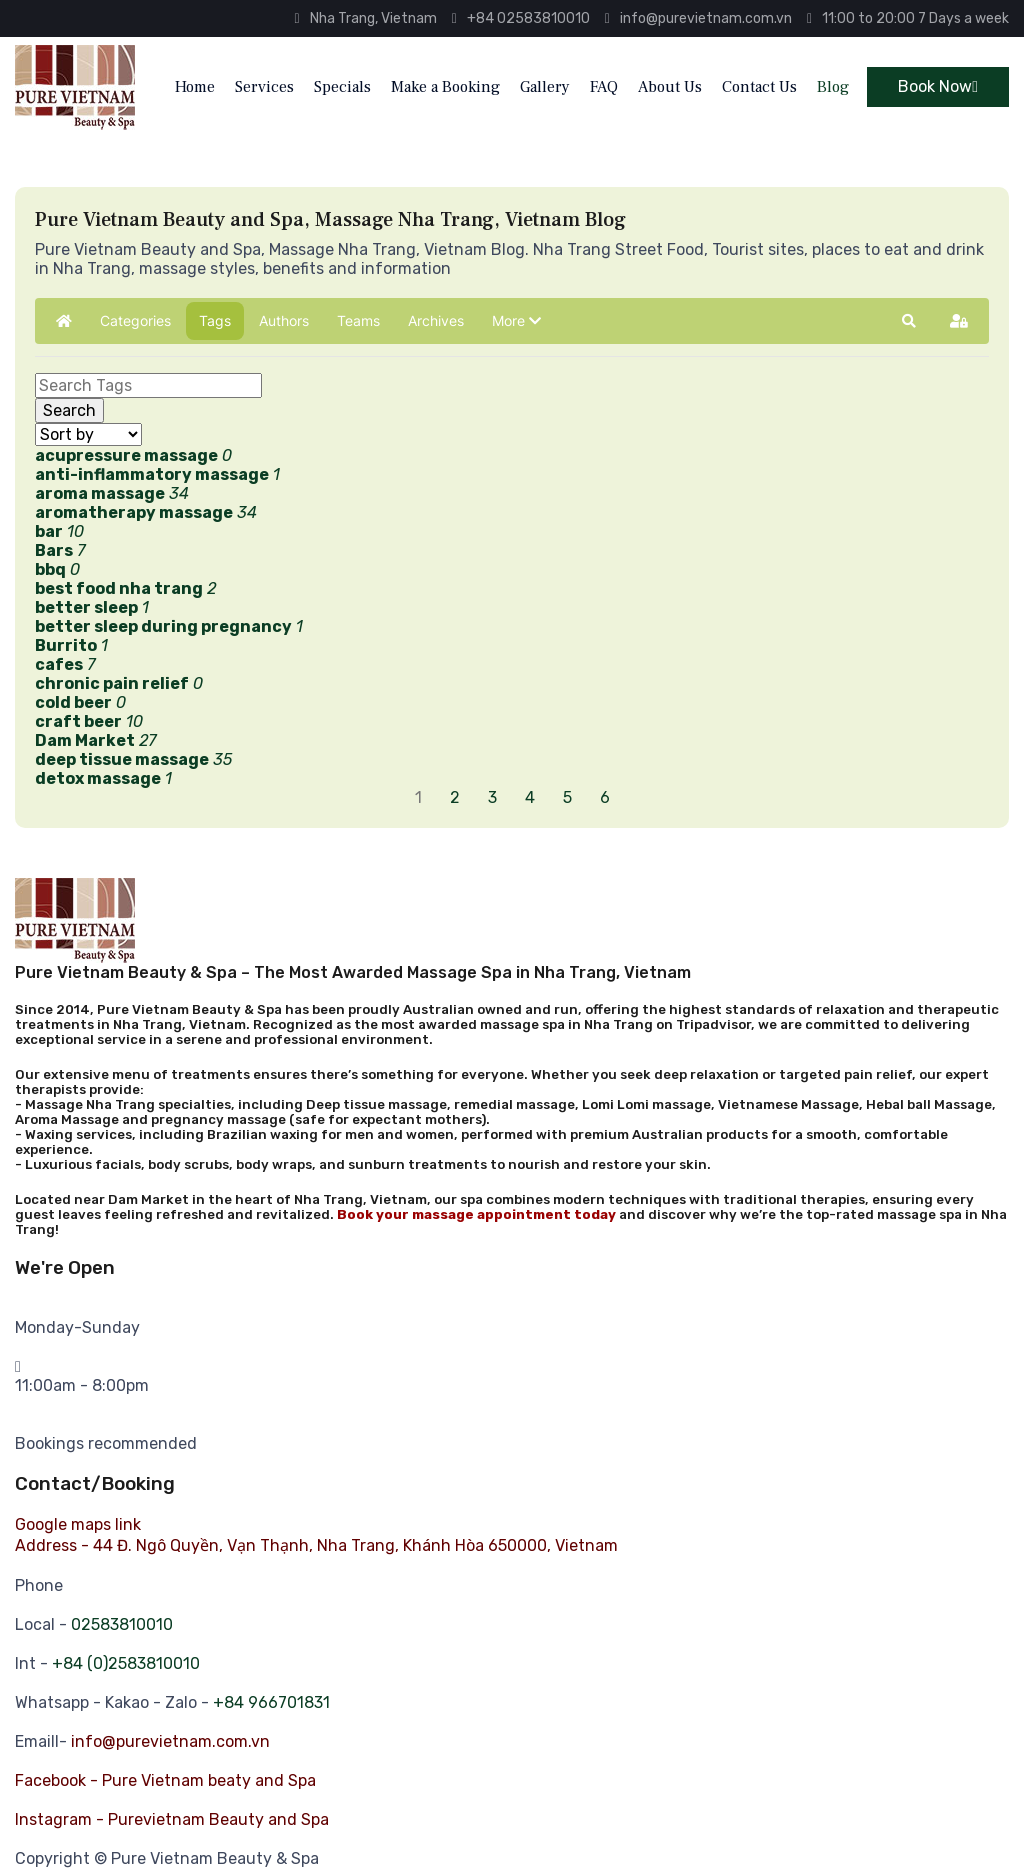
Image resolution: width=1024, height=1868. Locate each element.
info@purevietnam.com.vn (698, 18)
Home (195, 87)
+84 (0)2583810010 (126, 1663)
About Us (670, 87)
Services (264, 87)
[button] (516, 321)
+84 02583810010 (521, 18)
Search (69, 410)
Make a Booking (445, 87)
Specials (342, 87)
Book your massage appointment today (476, 1214)
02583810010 (122, 1624)
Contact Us (759, 87)
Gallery (545, 87)
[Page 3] (494, 797)
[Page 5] (569, 797)
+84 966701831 (271, 1702)
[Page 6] (607, 797)
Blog (833, 87)
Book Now (938, 86)
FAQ (604, 87)
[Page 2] (457, 797)
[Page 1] (420, 797)
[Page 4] (532, 797)
